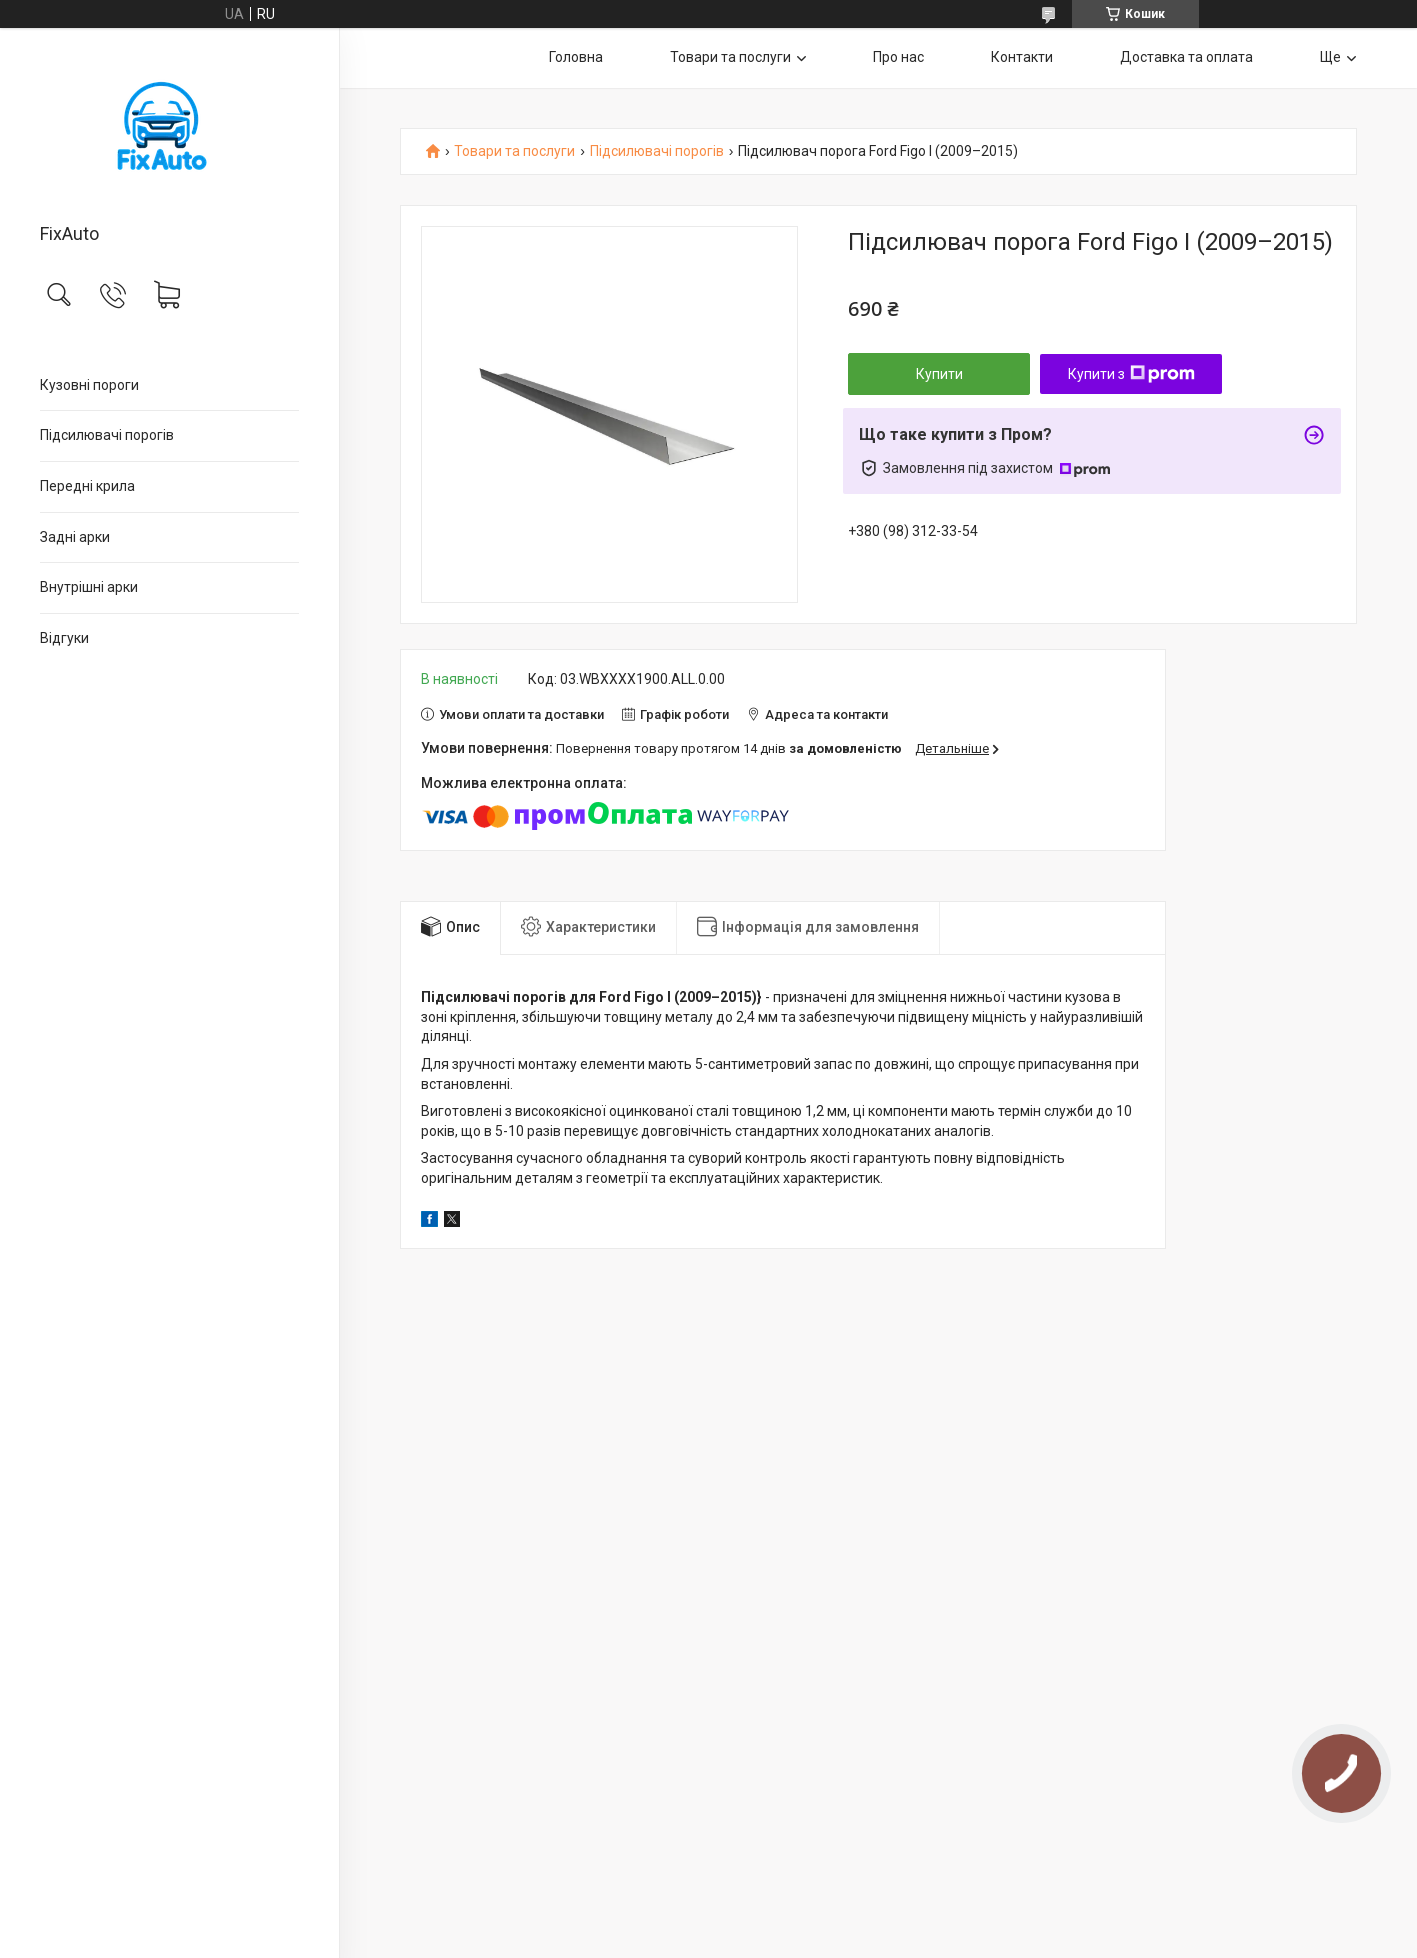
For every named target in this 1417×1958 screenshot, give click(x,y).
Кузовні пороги (89, 385)
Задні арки (75, 537)
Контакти (1022, 57)
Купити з (1131, 374)
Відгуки (64, 638)
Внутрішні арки (89, 587)
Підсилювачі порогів (107, 435)
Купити (939, 374)
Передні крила (87, 486)
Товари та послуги (730, 57)
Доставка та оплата (1186, 57)
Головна (576, 57)
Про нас (898, 57)
